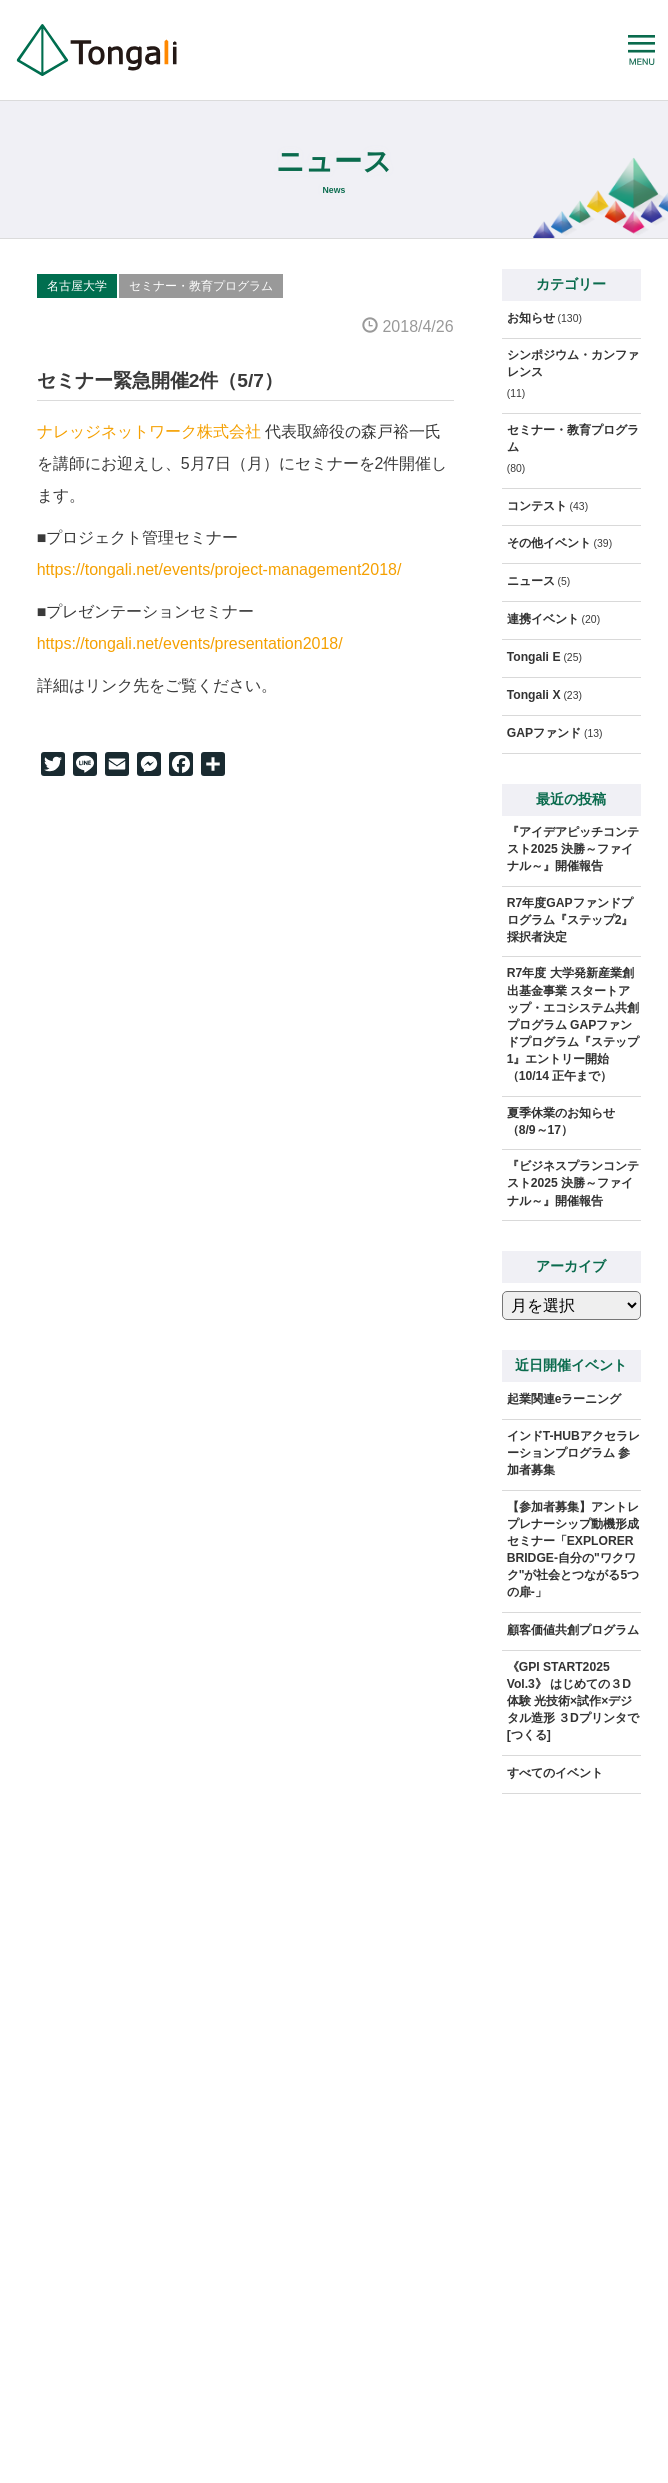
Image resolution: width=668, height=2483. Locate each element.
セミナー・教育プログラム (201, 286)
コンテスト (537, 506)
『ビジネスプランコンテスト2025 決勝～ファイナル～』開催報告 (573, 1183)
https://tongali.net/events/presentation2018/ (190, 643)
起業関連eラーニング (564, 1399)
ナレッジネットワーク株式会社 (149, 431)
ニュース (531, 581)
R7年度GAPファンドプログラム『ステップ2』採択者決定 (570, 920)
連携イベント (543, 619)
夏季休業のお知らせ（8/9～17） (561, 1121)
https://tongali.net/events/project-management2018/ (219, 569)
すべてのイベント (555, 1773)
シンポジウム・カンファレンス (573, 363)
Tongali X (534, 695)
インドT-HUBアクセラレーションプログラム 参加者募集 (573, 1453)
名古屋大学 (77, 286)
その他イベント (549, 543)
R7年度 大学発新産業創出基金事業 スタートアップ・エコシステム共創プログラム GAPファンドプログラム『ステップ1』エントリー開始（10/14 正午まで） (573, 1024)
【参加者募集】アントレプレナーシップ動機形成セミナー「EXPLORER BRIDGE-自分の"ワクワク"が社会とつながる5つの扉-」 (573, 1549)
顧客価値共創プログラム (573, 1630)
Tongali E (534, 657)
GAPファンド (544, 733)
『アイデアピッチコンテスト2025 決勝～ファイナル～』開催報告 (573, 849)
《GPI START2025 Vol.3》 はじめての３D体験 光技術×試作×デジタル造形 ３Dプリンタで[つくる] (573, 1701)
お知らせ (531, 318)
